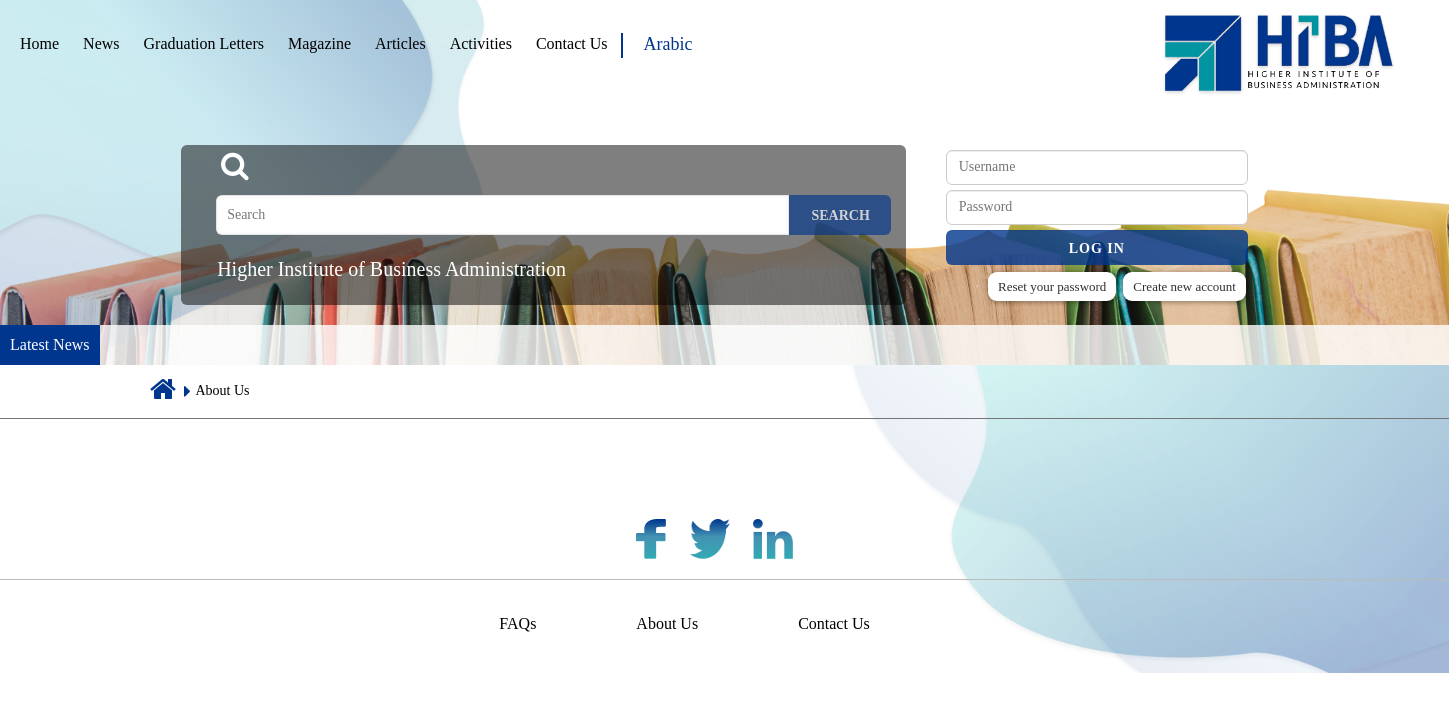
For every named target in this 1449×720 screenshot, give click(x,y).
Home (39, 43)
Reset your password (1052, 286)
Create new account (1184, 286)
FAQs (517, 623)
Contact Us (572, 43)
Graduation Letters (204, 43)
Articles (400, 43)
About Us (667, 623)
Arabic (667, 43)
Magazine (319, 43)
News (101, 43)
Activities (481, 43)
